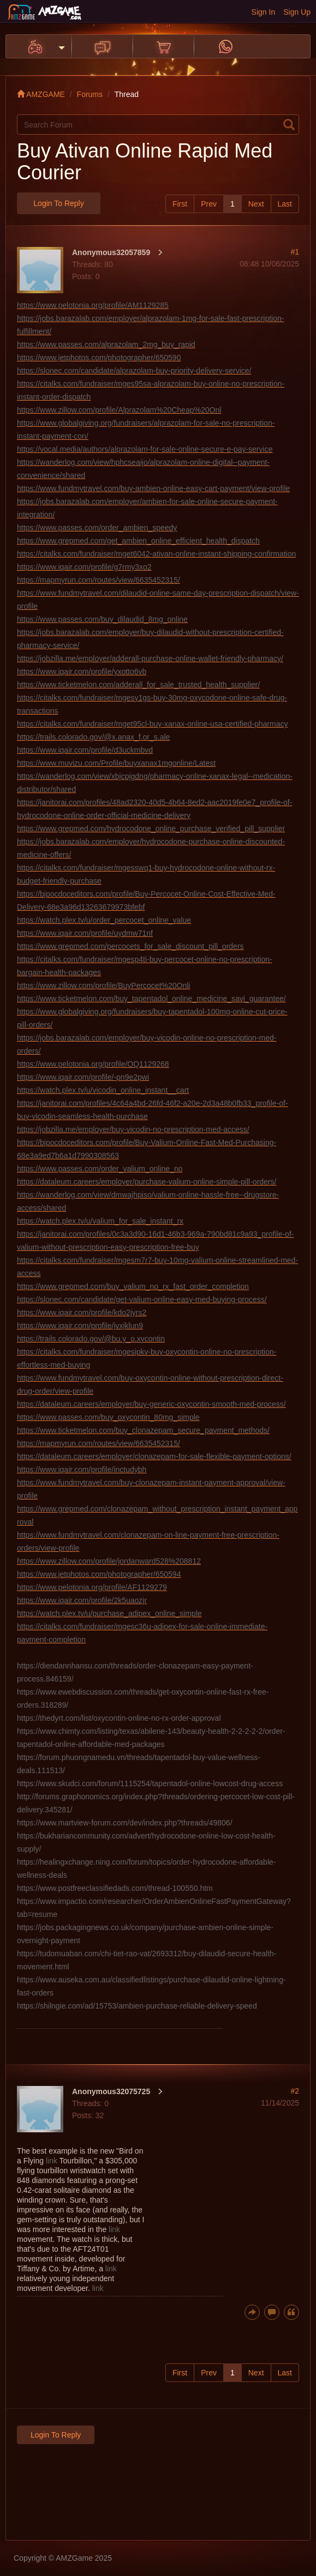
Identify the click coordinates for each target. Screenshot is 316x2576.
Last (285, 203)
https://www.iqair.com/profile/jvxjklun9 (80, 1325)
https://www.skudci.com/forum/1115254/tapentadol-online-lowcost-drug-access (150, 1783)
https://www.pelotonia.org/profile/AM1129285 (93, 305)
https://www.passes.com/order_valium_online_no (100, 1168)
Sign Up (297, 12)
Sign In (264, 12)
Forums (90, 94)
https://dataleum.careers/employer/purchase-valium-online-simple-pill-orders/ (146, 1181)
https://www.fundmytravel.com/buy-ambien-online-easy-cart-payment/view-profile (153, 488)
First (179, 203)
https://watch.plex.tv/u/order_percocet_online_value (104, 920)
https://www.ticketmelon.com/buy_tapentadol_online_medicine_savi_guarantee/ (151, 998)
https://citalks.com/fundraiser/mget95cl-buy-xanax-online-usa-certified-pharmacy (152, 723)
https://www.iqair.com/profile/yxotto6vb (81, 671)
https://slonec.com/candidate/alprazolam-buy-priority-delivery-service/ (134, 370)
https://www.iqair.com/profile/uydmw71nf (85, 933)
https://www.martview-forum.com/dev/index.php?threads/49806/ (124, 1822)
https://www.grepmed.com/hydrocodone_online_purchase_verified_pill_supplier (151, 828)
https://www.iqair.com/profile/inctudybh (81, 1469)
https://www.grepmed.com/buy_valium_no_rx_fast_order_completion (133, 1286)
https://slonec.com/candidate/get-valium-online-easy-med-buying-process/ (142, 1299)
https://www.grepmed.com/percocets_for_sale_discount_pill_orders (130, 946)
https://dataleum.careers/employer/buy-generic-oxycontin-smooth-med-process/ (151, 1404)
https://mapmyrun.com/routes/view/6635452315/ (98, 580)
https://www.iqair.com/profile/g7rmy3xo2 (84, 567)
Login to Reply (58, 203)
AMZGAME (41, 94)
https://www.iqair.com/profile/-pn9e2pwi (83, 1077)
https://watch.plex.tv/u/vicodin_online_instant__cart (103, 1090)
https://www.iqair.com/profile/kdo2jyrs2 (81, 1312)
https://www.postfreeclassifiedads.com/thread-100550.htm (115, 1888)
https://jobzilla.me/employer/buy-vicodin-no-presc (133, 1129)
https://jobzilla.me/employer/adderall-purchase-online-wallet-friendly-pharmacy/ (150, 658)
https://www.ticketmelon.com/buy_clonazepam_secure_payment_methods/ (143, 1430)
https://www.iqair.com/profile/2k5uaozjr (82, 1600)
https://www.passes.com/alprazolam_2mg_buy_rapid (106, 344)
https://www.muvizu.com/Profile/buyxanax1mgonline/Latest (116, 763)
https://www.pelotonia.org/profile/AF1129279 (92, 1587)
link (51, 2160)
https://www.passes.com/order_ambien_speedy (97, 527)
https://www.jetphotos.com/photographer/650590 (99, 357)
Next (256, 203)
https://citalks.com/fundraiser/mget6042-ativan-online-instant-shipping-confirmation (156, 553)
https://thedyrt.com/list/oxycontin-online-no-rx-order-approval (119, 1718)
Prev (209, 203)
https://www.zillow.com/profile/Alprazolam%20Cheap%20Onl (119, 410)
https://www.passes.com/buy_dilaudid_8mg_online (102, 619)
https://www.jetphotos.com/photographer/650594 (99, 1574)
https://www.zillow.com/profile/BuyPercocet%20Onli (103, 985)
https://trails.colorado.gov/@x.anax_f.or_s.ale (93, 737)
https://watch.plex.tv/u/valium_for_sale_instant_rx (100, 1221)
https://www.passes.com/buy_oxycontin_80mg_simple (108, 1417)
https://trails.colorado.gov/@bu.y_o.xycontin (91, 1338)
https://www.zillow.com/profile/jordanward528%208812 (109, 1561)
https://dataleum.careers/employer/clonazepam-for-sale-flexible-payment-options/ (154, 1456)
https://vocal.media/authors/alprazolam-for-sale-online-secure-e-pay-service (144, 449)
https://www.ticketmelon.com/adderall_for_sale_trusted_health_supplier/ (138, 684)
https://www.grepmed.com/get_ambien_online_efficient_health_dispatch (138, 540)
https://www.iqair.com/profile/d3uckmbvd (85, 750)
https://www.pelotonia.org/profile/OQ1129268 (93, 1064)
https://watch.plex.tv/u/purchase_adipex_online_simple (109, 1613)
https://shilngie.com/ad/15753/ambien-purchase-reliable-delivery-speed (137, 2005)
